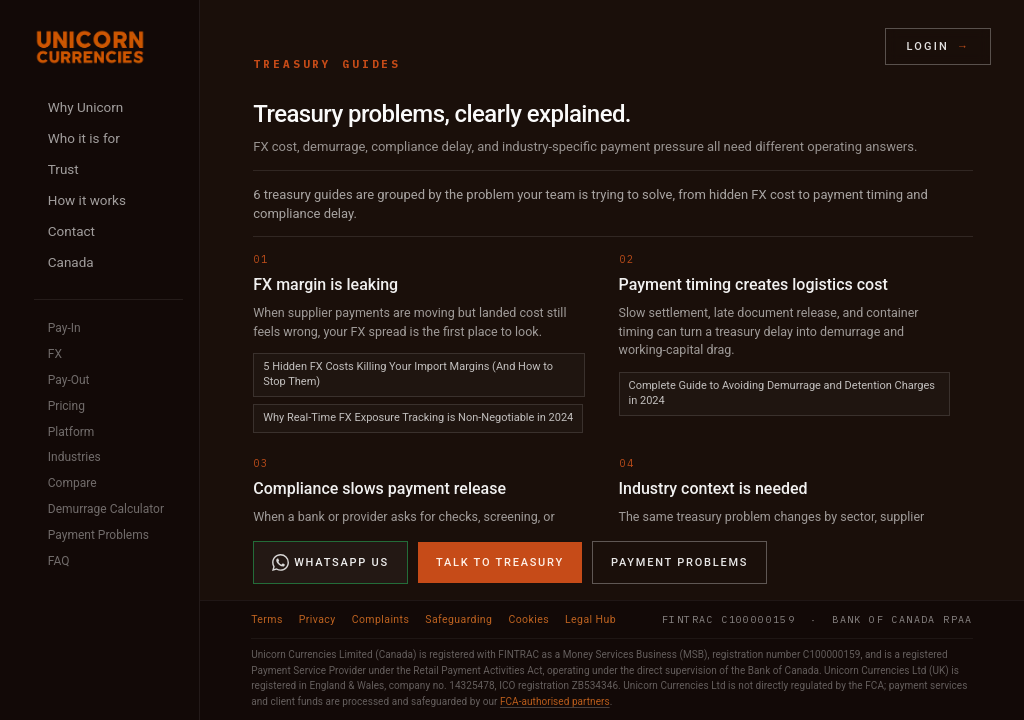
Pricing (66, 406)
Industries (74, 457)
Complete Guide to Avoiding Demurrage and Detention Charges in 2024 (782, 393)
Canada (71, 262)
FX (55, 354)
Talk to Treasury (500, 562)
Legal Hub (590, 619)
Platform (71, 432)
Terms (267, 619)
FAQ (59, 561)
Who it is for (84, 138)
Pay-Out (69, 380)
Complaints (381, 619)
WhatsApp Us (330, 562)
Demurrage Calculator (106, 509)
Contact (71, 231)
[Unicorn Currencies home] (90, 47)
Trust (63, 169)
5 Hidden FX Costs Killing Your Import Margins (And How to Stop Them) (408, 374)
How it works (87, 200)
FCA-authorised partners (555, 701)
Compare (72, 483)
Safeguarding (458, 619)
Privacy (317, 619)
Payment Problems (98, 535)
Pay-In (64, 328)
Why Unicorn (85, 107)
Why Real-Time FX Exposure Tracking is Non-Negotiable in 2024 (418, 417)
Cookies (528, 619)
